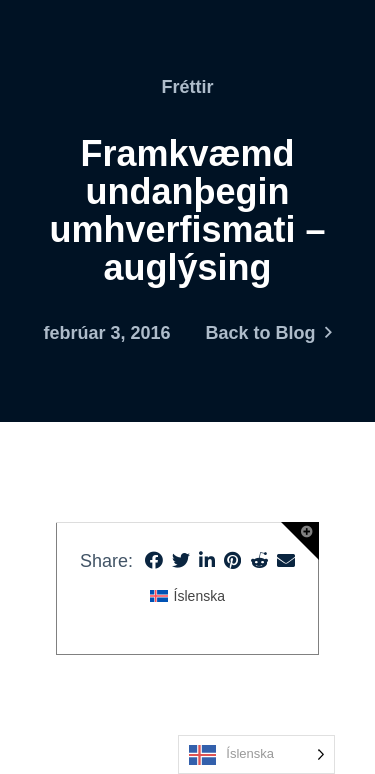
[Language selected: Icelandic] (256, 754)
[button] (300, 541)
